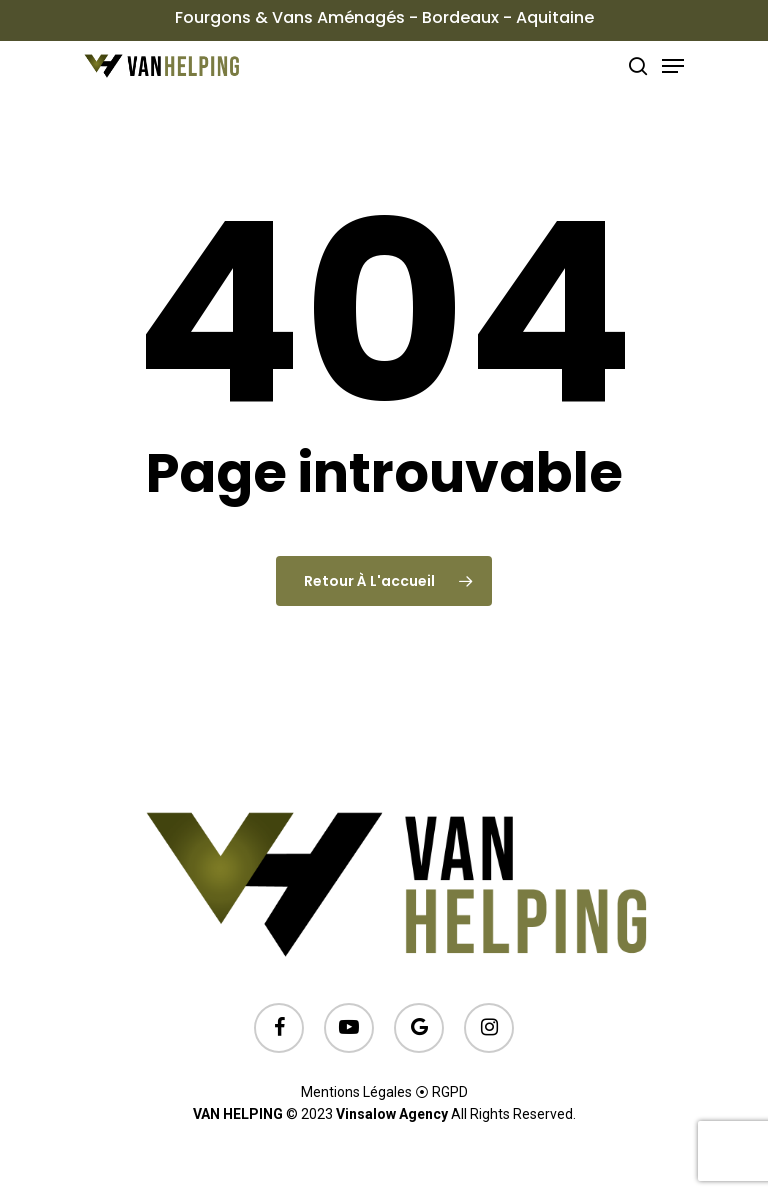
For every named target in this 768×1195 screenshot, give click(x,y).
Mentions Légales (356, 1092)
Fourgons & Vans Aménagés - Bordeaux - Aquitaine (384, 17)
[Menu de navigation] (673, 66)
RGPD (450, 1092)
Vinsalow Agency (392, 1114)
